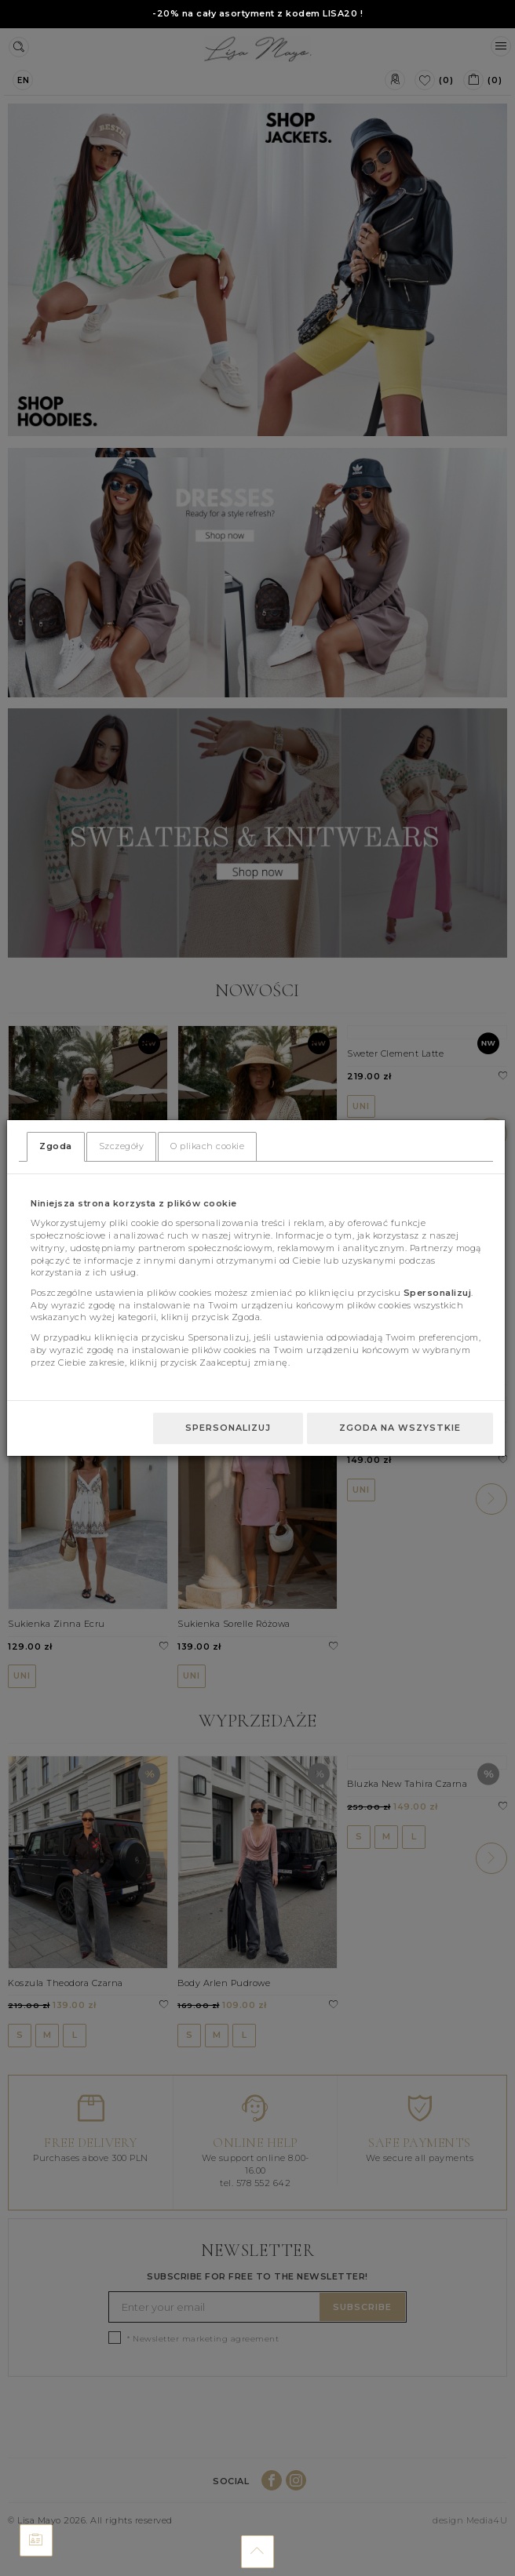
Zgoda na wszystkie (400, 1427)
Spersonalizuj (228, 1427)
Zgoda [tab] (55, 1146)
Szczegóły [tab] (121, 1146)
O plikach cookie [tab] (207, 1146)
